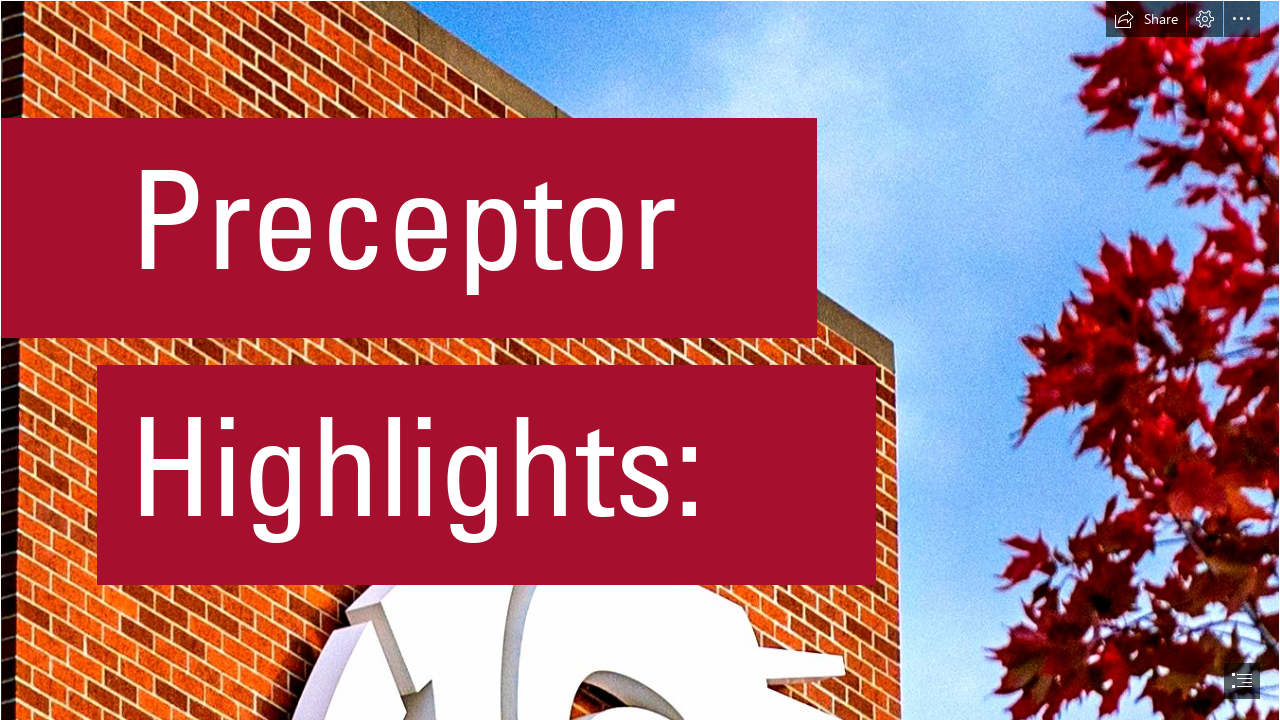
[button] (1146, 19)
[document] (640, 360)
